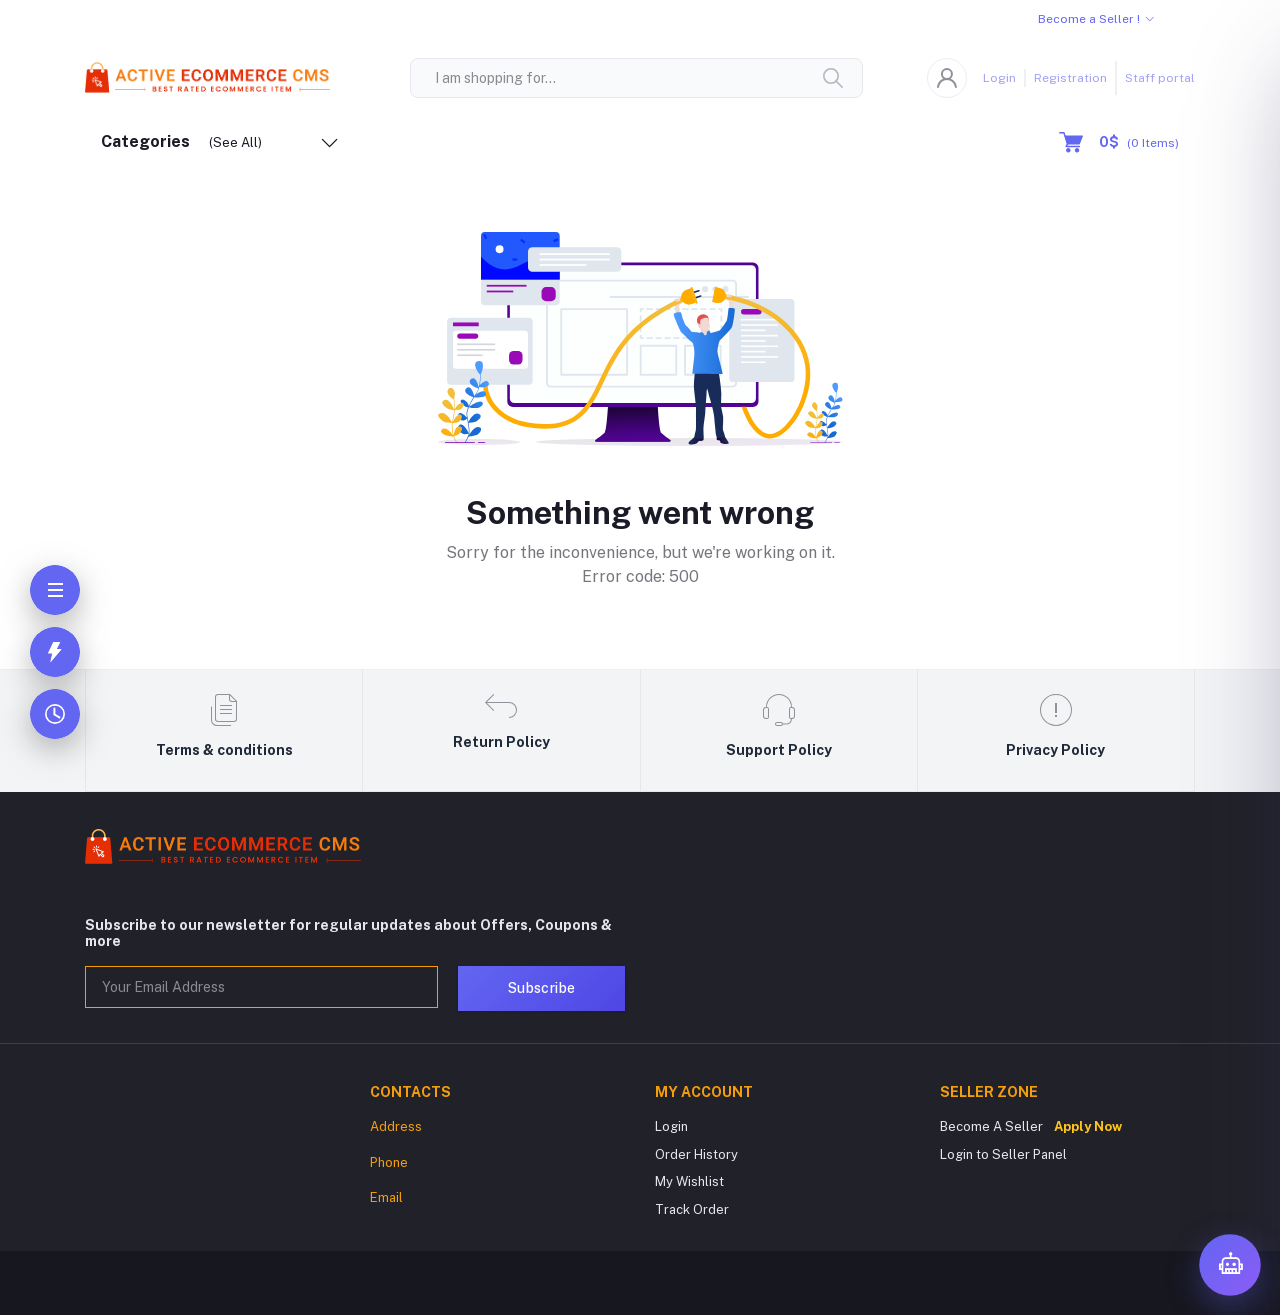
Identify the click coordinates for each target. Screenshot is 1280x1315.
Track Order (692, 1209)
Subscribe (541, 988)
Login (999, 78)
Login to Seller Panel (1003, 1154)
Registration (1070, 78)
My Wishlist (689, 1181)
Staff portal (1160, 78)
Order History (696, 1154)
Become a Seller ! (1089, 19)
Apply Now (1088, 1126)
